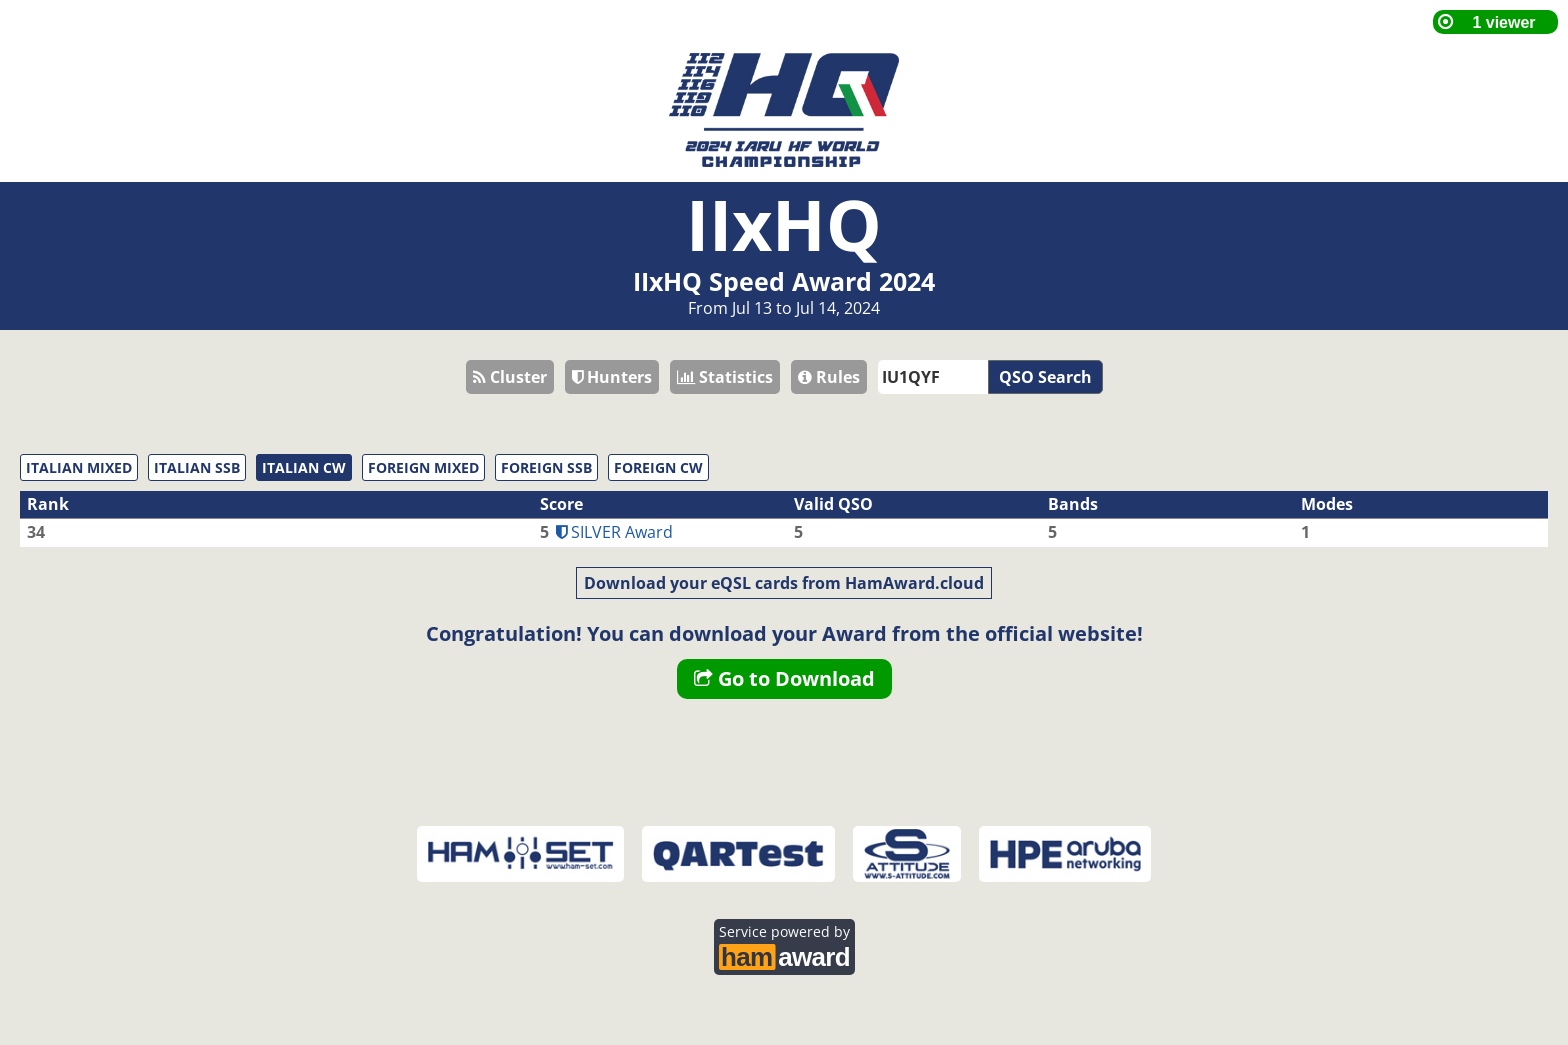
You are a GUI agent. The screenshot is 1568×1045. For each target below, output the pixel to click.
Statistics (725, 377)
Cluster (510, 377)
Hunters (612, 377)
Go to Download (784, 678)
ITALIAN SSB (197, 467)
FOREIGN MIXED (423, 467)
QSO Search (1045, 377)
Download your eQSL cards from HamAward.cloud (784, 583)
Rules (829, 377)
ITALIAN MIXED (79, 467)
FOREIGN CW (658, 467)
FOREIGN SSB (546, 467)
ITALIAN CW (304, 467)
